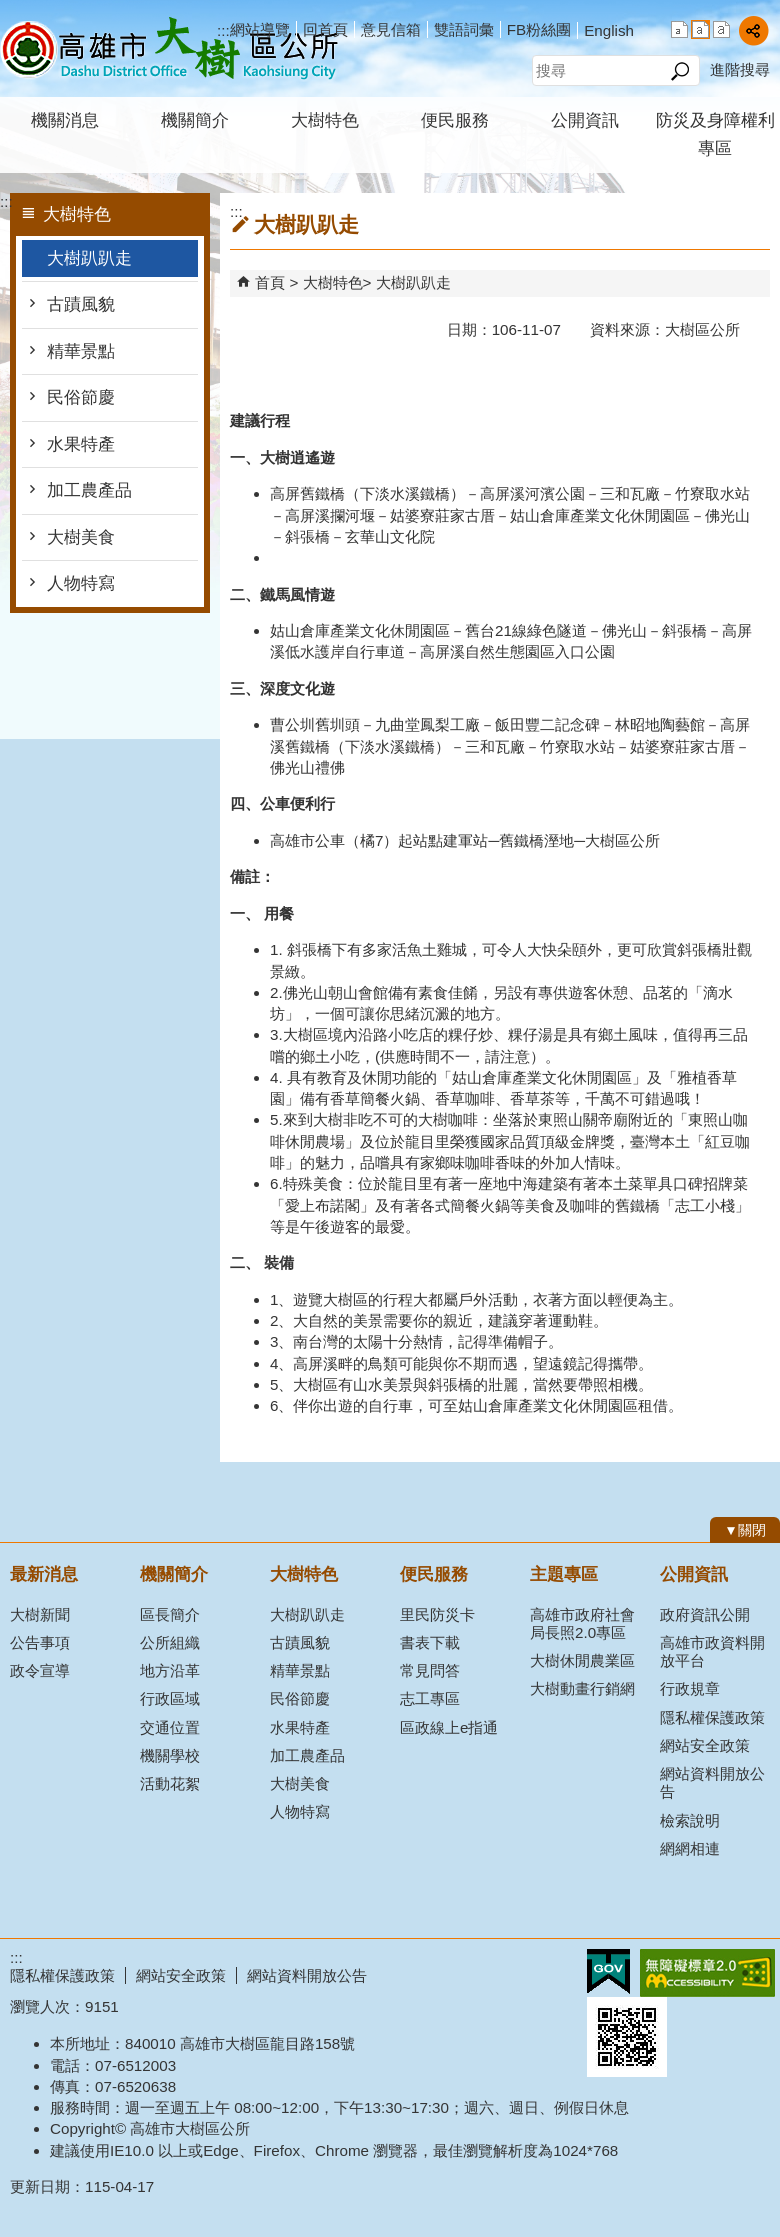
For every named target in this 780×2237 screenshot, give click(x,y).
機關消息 (65, 120)
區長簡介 (170, 1614)
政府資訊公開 (705, 1614)
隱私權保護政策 (712, 1717)
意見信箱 (391, 29)
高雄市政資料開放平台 (712, 1651)
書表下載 (430, 1642)
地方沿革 (170, 1670)
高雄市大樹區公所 (169, 48)
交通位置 (170, 1727)
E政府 (608, 1971)
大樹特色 (325, 120)
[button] (679, 71)
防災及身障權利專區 (715, 134)
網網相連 (690, 1848)
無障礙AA (707, 1973)
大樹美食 (81, 537)
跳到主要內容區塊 (10, 10)
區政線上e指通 (449, 1727)
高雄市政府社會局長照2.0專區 (582, 1623)
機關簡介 (195, 120)
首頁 (270, 282)
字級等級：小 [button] (679, 29)
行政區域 (170, 1698)
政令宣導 (40, 1670)
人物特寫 (81, 583)
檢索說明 (690, 1820)
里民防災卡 (437, 1614)
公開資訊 (585, 120)
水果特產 (81, 444)
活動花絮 (170, 1783)
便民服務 (455, 120)
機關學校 (170, 1755)
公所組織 (170, 1642)
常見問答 (430, 1670)
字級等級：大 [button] (721, 29)
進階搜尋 (740, 69)
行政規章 (690, 1688)
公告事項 (40, 1642)
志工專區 (430, 1698)
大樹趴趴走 (89, 258)
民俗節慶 (81, 397)
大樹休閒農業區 (582, 1660)
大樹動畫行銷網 (582, 1688)
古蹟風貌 (81, 304)
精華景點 (81, 351)
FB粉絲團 (539, 29)
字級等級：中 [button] (700, 29)
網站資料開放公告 (712, 1782)
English (609, 30)
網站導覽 (260, 29)
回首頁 (325, 29)
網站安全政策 (705, 1745)
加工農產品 (89, 490)
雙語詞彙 (464, 29)
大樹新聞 (40, 1614)
